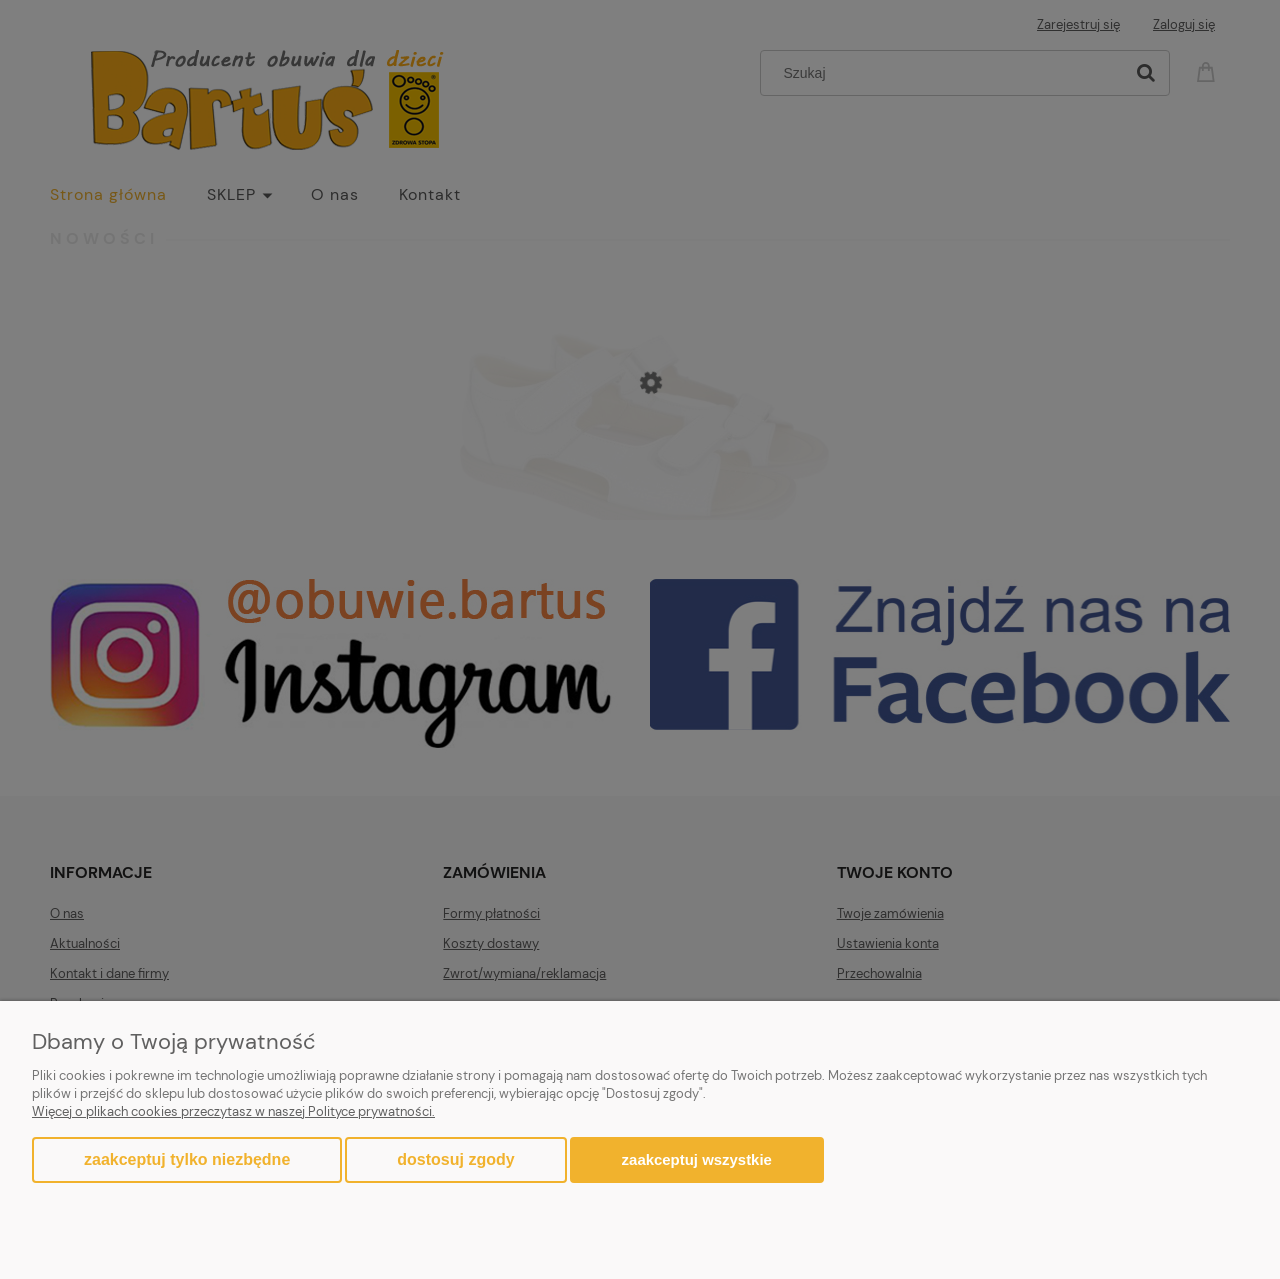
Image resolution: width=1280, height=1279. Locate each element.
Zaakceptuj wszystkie (697, 1159)
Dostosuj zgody (455, 1159)
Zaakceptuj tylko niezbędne (187, 1159)
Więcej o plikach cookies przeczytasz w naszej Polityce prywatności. (233, 1111)
